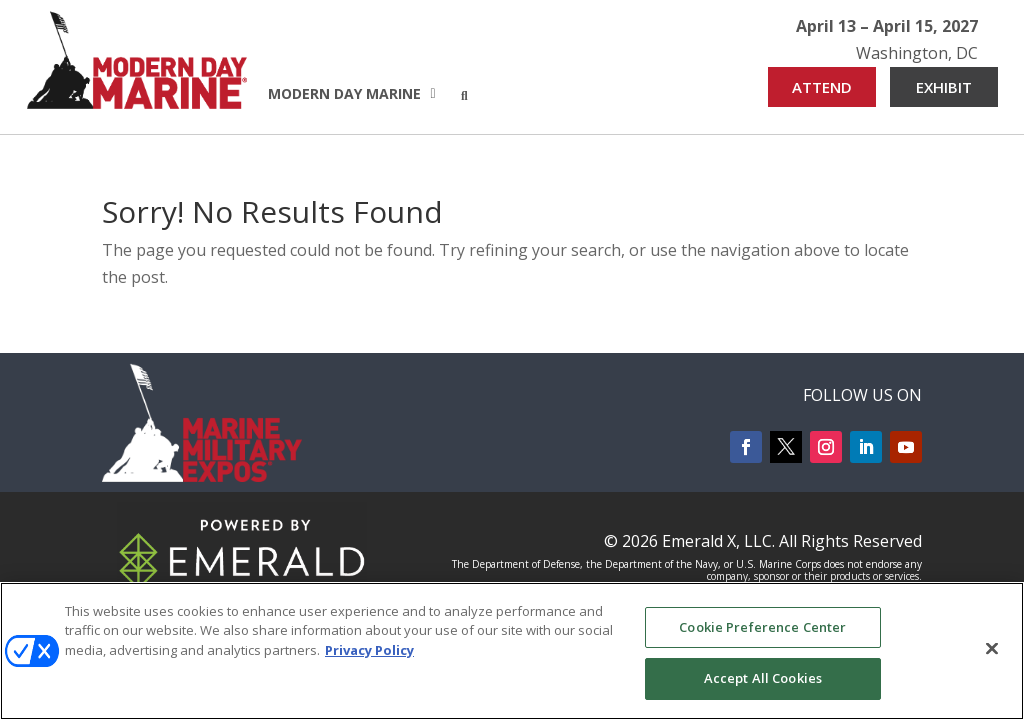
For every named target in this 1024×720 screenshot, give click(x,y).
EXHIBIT (944, 87)
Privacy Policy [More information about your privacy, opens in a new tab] (369, 650)
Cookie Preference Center (762, 627)
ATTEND (822, 87)
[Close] (992, 648)
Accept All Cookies (763, 678)
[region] (512, 651)
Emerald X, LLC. (718, 541)
